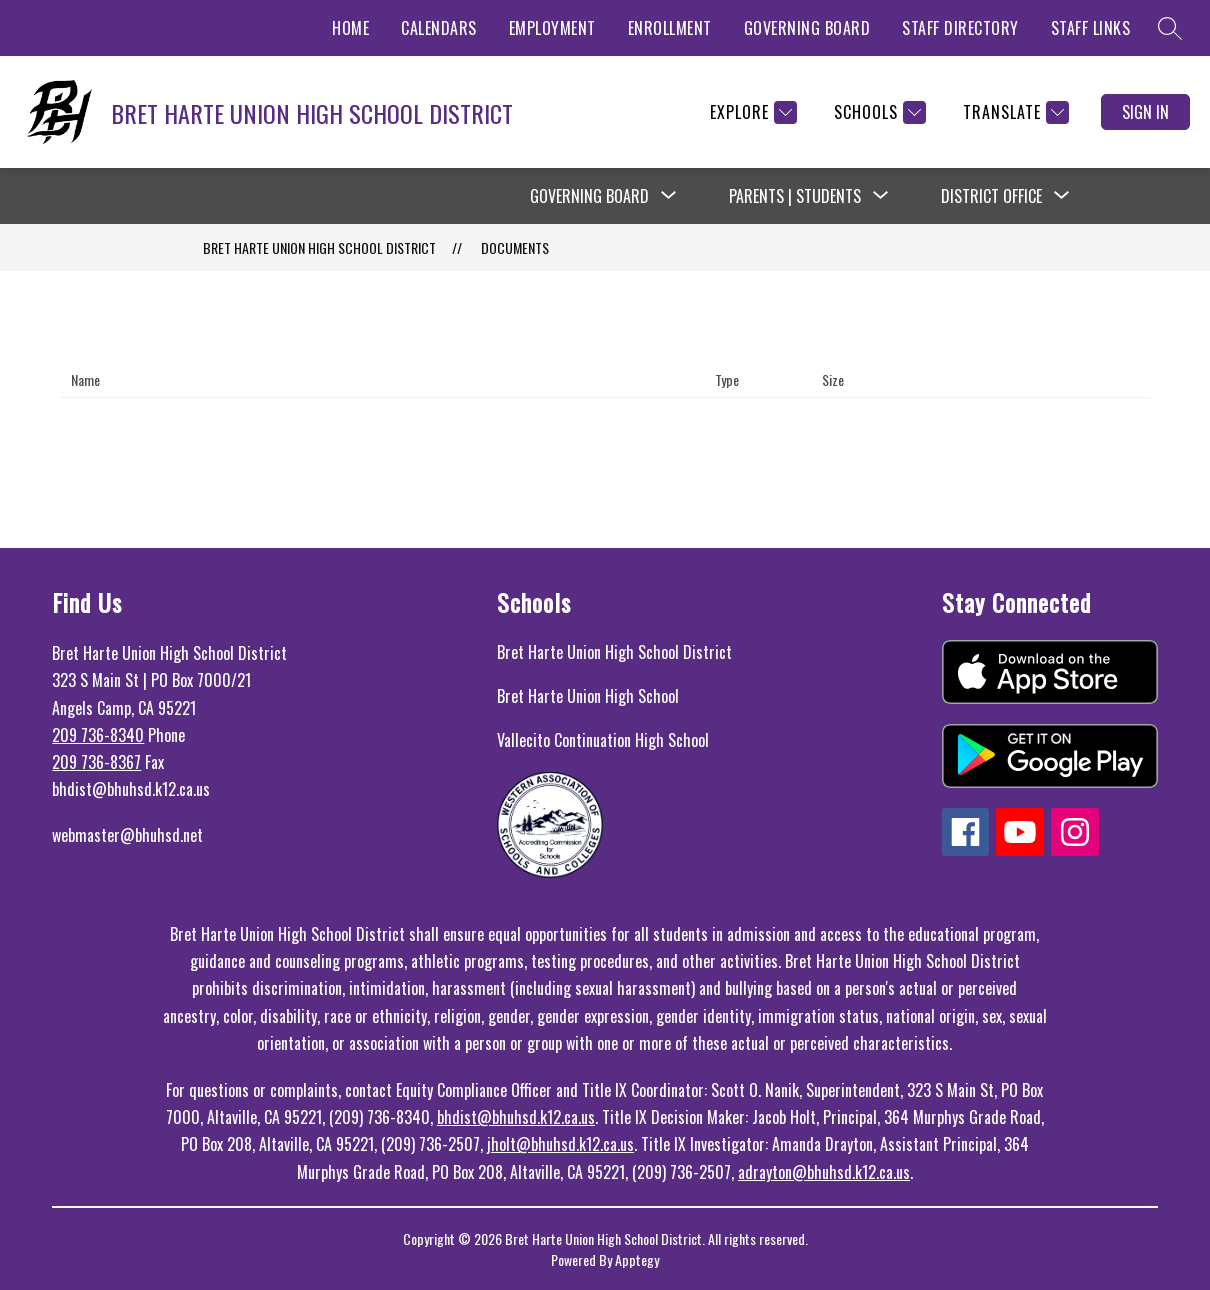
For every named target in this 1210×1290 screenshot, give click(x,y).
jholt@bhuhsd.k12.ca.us (560, 1144)
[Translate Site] (1013, 112)
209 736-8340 (98, 735)
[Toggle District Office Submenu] (1062, 196)
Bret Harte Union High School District (614, 652)
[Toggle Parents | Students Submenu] (881, 196)
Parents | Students (795, 196)
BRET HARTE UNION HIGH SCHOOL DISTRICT (319, 247)
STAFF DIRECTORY (960, 28)
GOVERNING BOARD (807, 28)
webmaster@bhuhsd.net (127, 835)
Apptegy (637, 1259)
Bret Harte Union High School (588, 696)
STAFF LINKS (1091, 28)
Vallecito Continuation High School (603, 740)
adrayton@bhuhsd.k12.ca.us (824, 1172)
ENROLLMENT (670, 28)
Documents (515, 247)
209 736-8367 (96, 762)
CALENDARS (439, 28)
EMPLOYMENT (552, 28)
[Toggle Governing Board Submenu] (669, 196)
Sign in (1145, 112)
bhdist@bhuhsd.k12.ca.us (516, 1117)
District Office (991, 196)
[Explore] (751, 112)
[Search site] (1170, 28)
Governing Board (589, 196)
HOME (350, 28)
